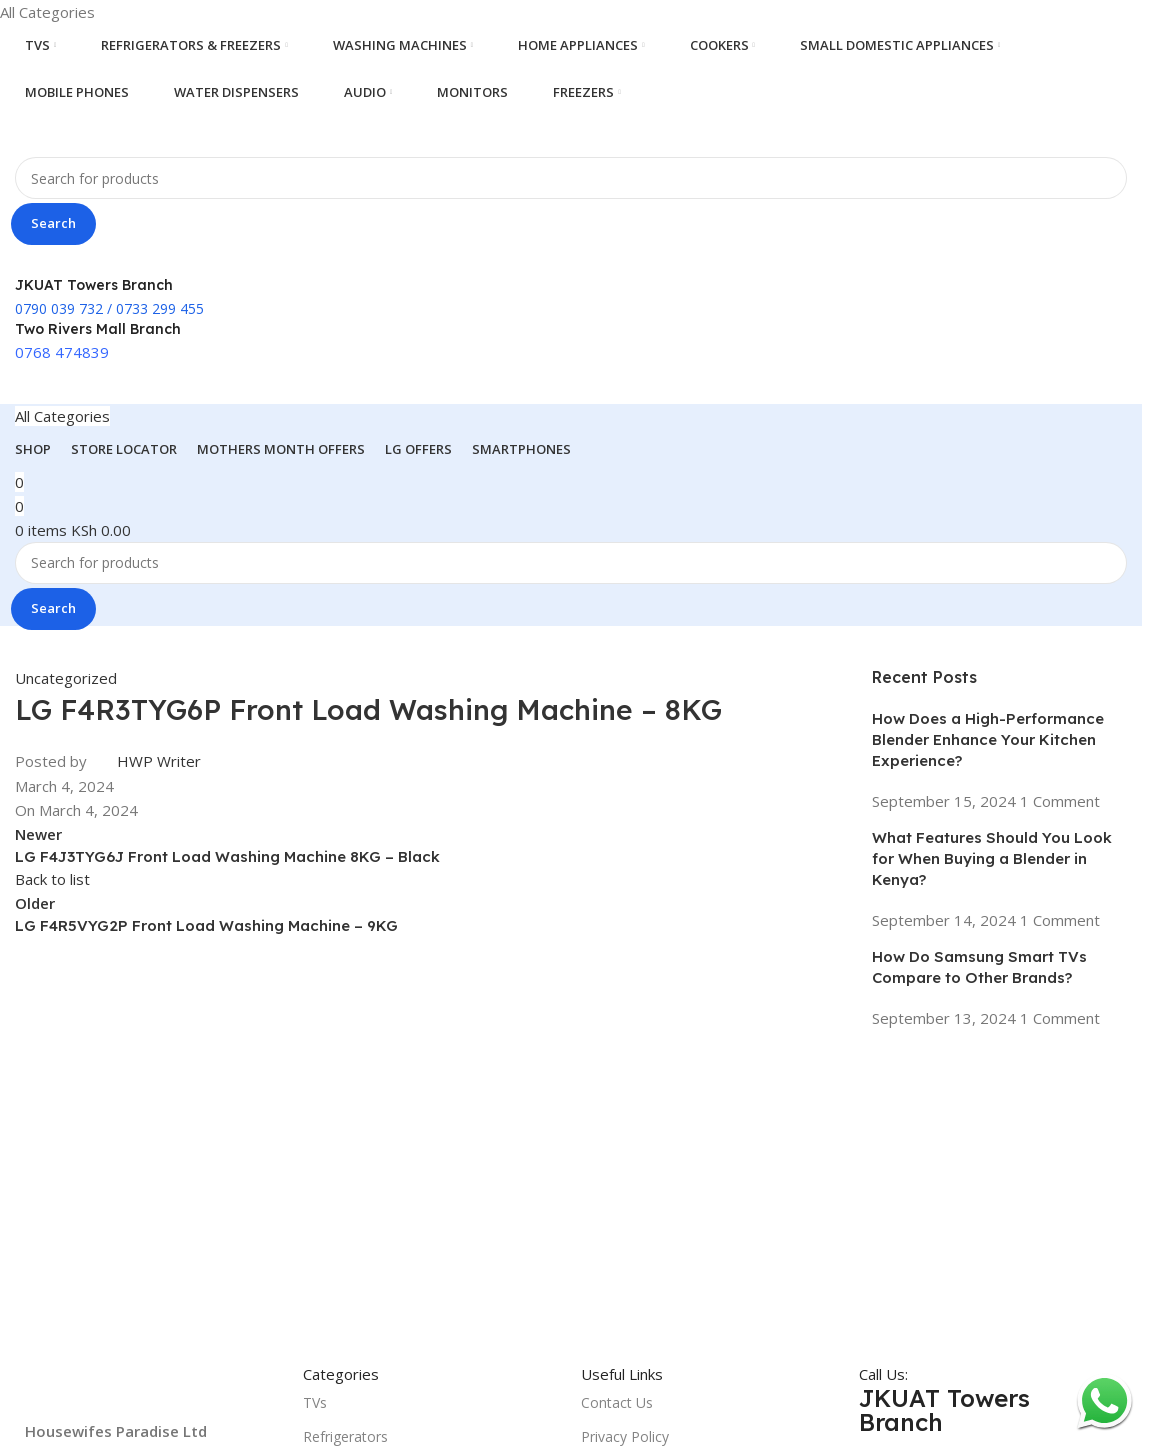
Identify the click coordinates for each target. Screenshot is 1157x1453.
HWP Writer (159, 761)
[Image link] (154, 1389)
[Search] (571, 178)
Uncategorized (66, 678)
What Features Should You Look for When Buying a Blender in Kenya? (992, 858)
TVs (315, 1402)
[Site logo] (115, 133)
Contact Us (617, 1402)
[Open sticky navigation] (62, 416)
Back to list (52, 879)
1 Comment (1060, 801)
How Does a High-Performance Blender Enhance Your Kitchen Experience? (988, 739)
